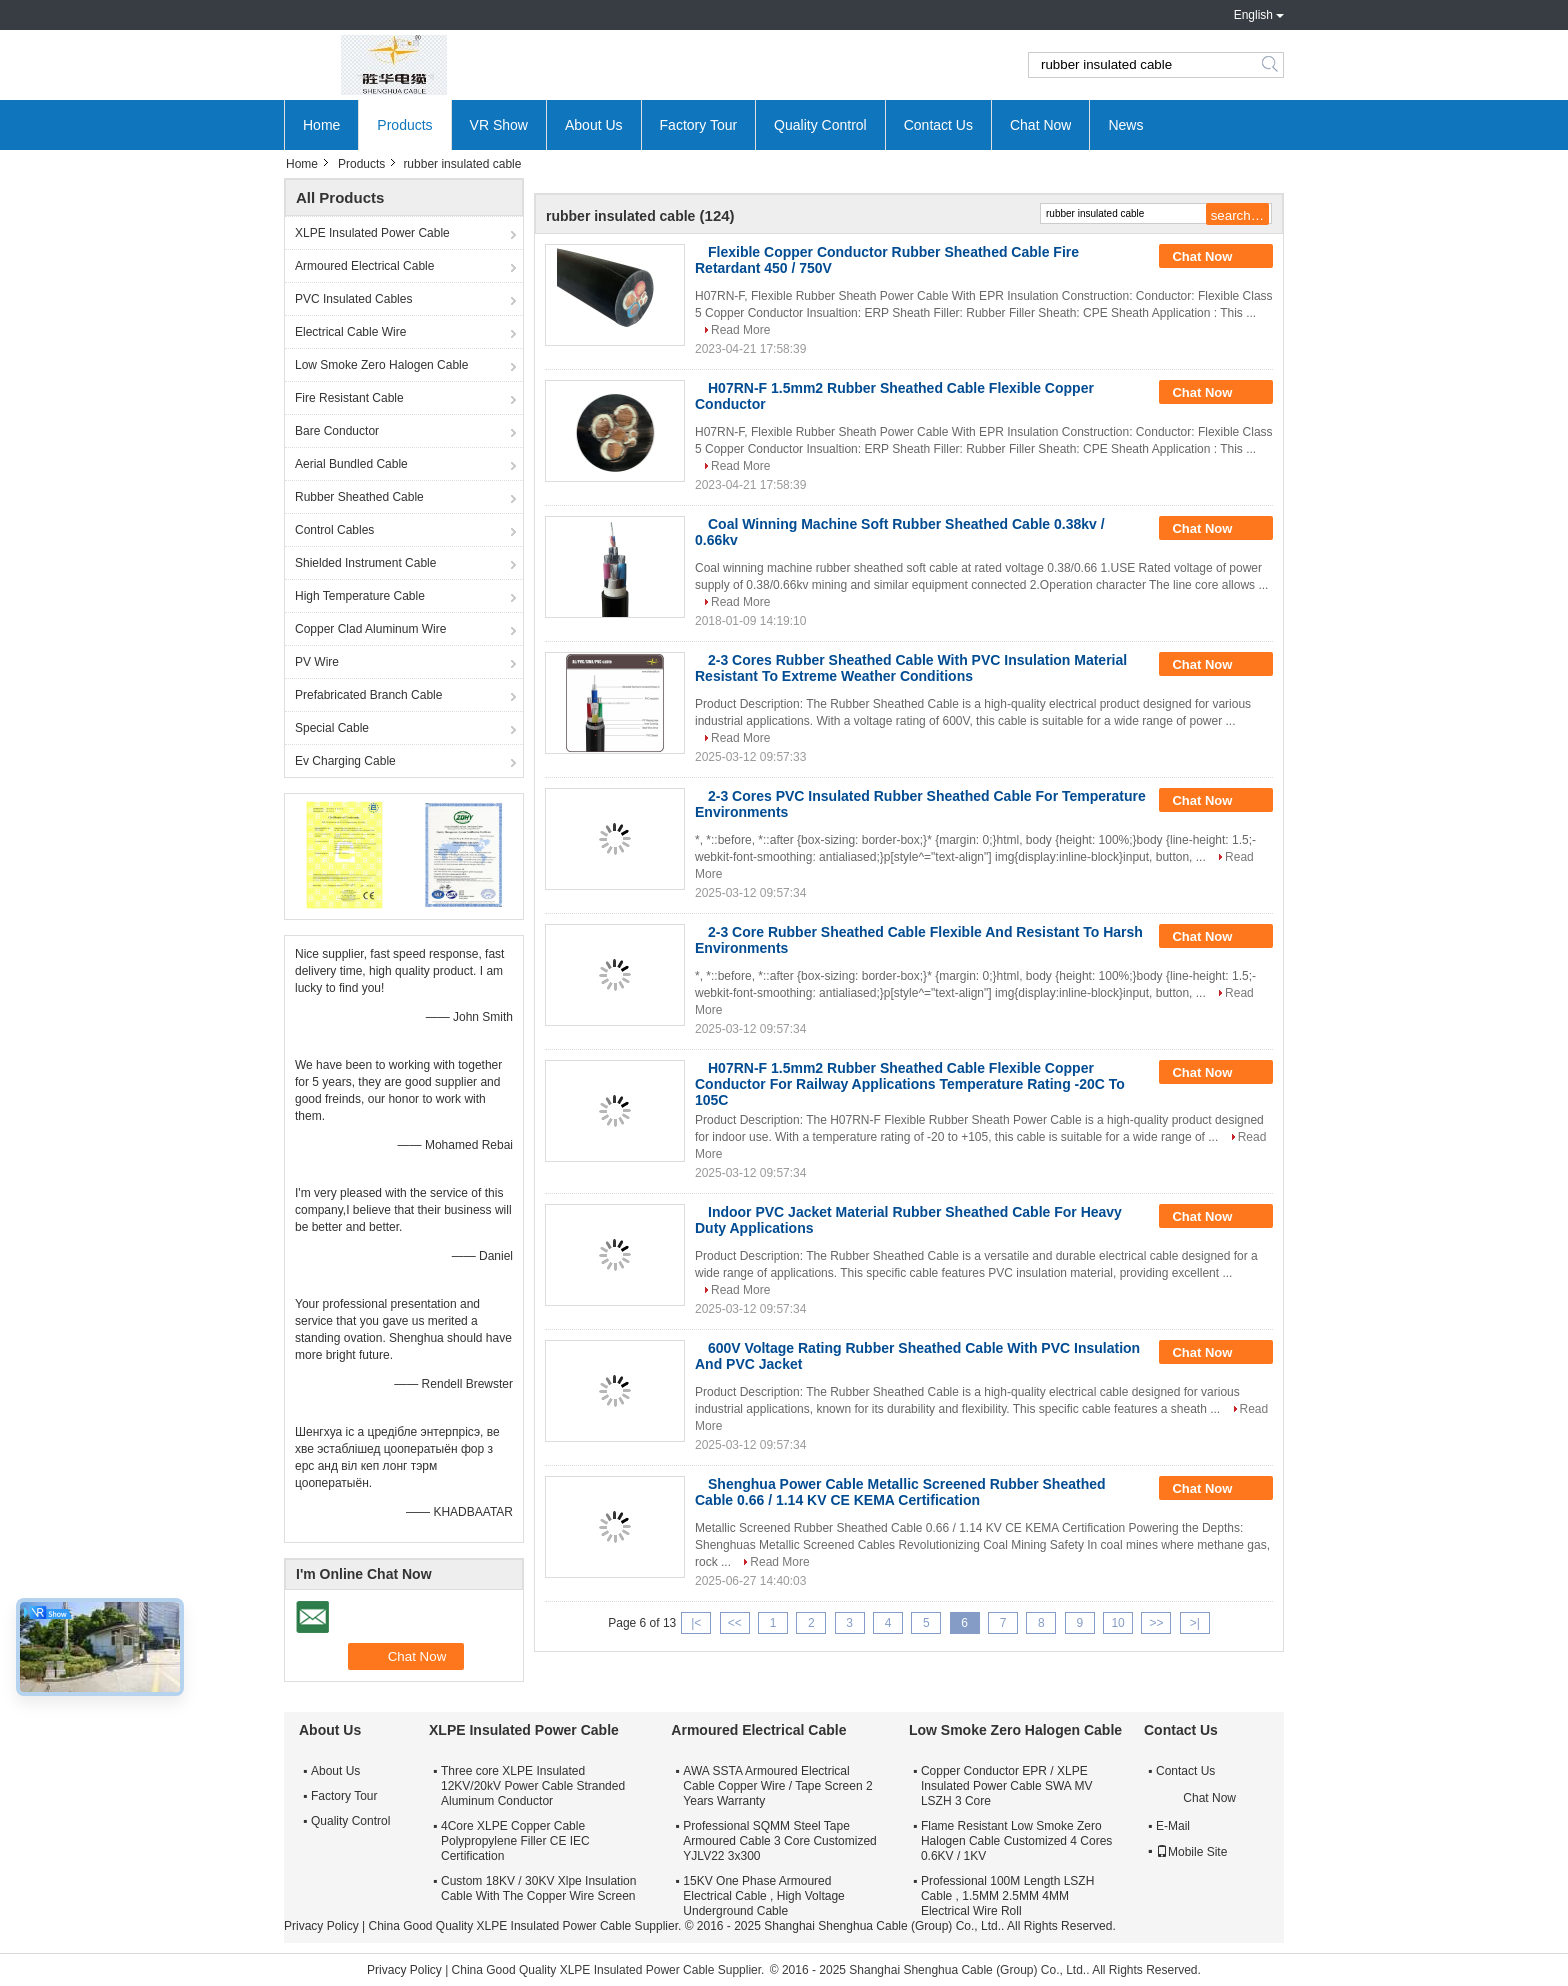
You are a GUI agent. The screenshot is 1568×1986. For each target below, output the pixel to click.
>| (1195, 1623)
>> (1156, 1623)
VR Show (499, 125)
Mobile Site (1191, 1852)
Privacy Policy (321, 1926)
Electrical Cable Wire (350, 332)
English (1253, 15)
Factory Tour (699, 125)
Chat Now (1040, 125)
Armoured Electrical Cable (364, 266)
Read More (740, 330)
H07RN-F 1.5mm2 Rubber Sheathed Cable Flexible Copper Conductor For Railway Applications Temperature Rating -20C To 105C (910, 1084)
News (1125, 125)
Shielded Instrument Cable (365, 563)
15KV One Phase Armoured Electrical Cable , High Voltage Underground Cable (763, 1896)
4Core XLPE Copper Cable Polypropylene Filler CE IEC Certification (515, 1841)
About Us (594, 125)
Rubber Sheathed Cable (359, 497)
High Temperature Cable (360, 596)
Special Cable (332, 728)
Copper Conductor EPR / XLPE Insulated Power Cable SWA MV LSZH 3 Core (1007, 1786)
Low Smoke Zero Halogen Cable (381, 365)
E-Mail (1173, 1826)
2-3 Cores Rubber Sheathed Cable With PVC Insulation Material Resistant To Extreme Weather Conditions (911, 668)
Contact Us (938, 125)
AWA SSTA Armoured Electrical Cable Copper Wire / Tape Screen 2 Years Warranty (777, 1786)
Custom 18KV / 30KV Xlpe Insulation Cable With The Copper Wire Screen (538, 1888)
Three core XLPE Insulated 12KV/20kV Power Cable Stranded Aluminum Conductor (533, 1786)
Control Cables (334, 530)
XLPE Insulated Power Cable (372, 233)
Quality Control (820, 125)
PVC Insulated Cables (353, 299)
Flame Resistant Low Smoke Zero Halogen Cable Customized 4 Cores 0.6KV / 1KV (1016, 1841)
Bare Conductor (337, 431)
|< (696, 1623)
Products (404, 125)
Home (321, 125)
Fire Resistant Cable (349, 398)
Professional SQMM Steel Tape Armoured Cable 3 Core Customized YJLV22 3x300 (779, 1841)
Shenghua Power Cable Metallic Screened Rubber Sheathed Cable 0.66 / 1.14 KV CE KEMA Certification (900, 1492)
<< (735, 1623)
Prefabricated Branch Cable (368, 695)
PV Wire (317, 662)
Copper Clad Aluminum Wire (370, 629)
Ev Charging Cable (345, 761)
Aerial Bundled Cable (351, 464)
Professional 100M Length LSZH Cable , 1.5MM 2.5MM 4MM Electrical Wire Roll (1007, 1896)
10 (1117, 1623)
